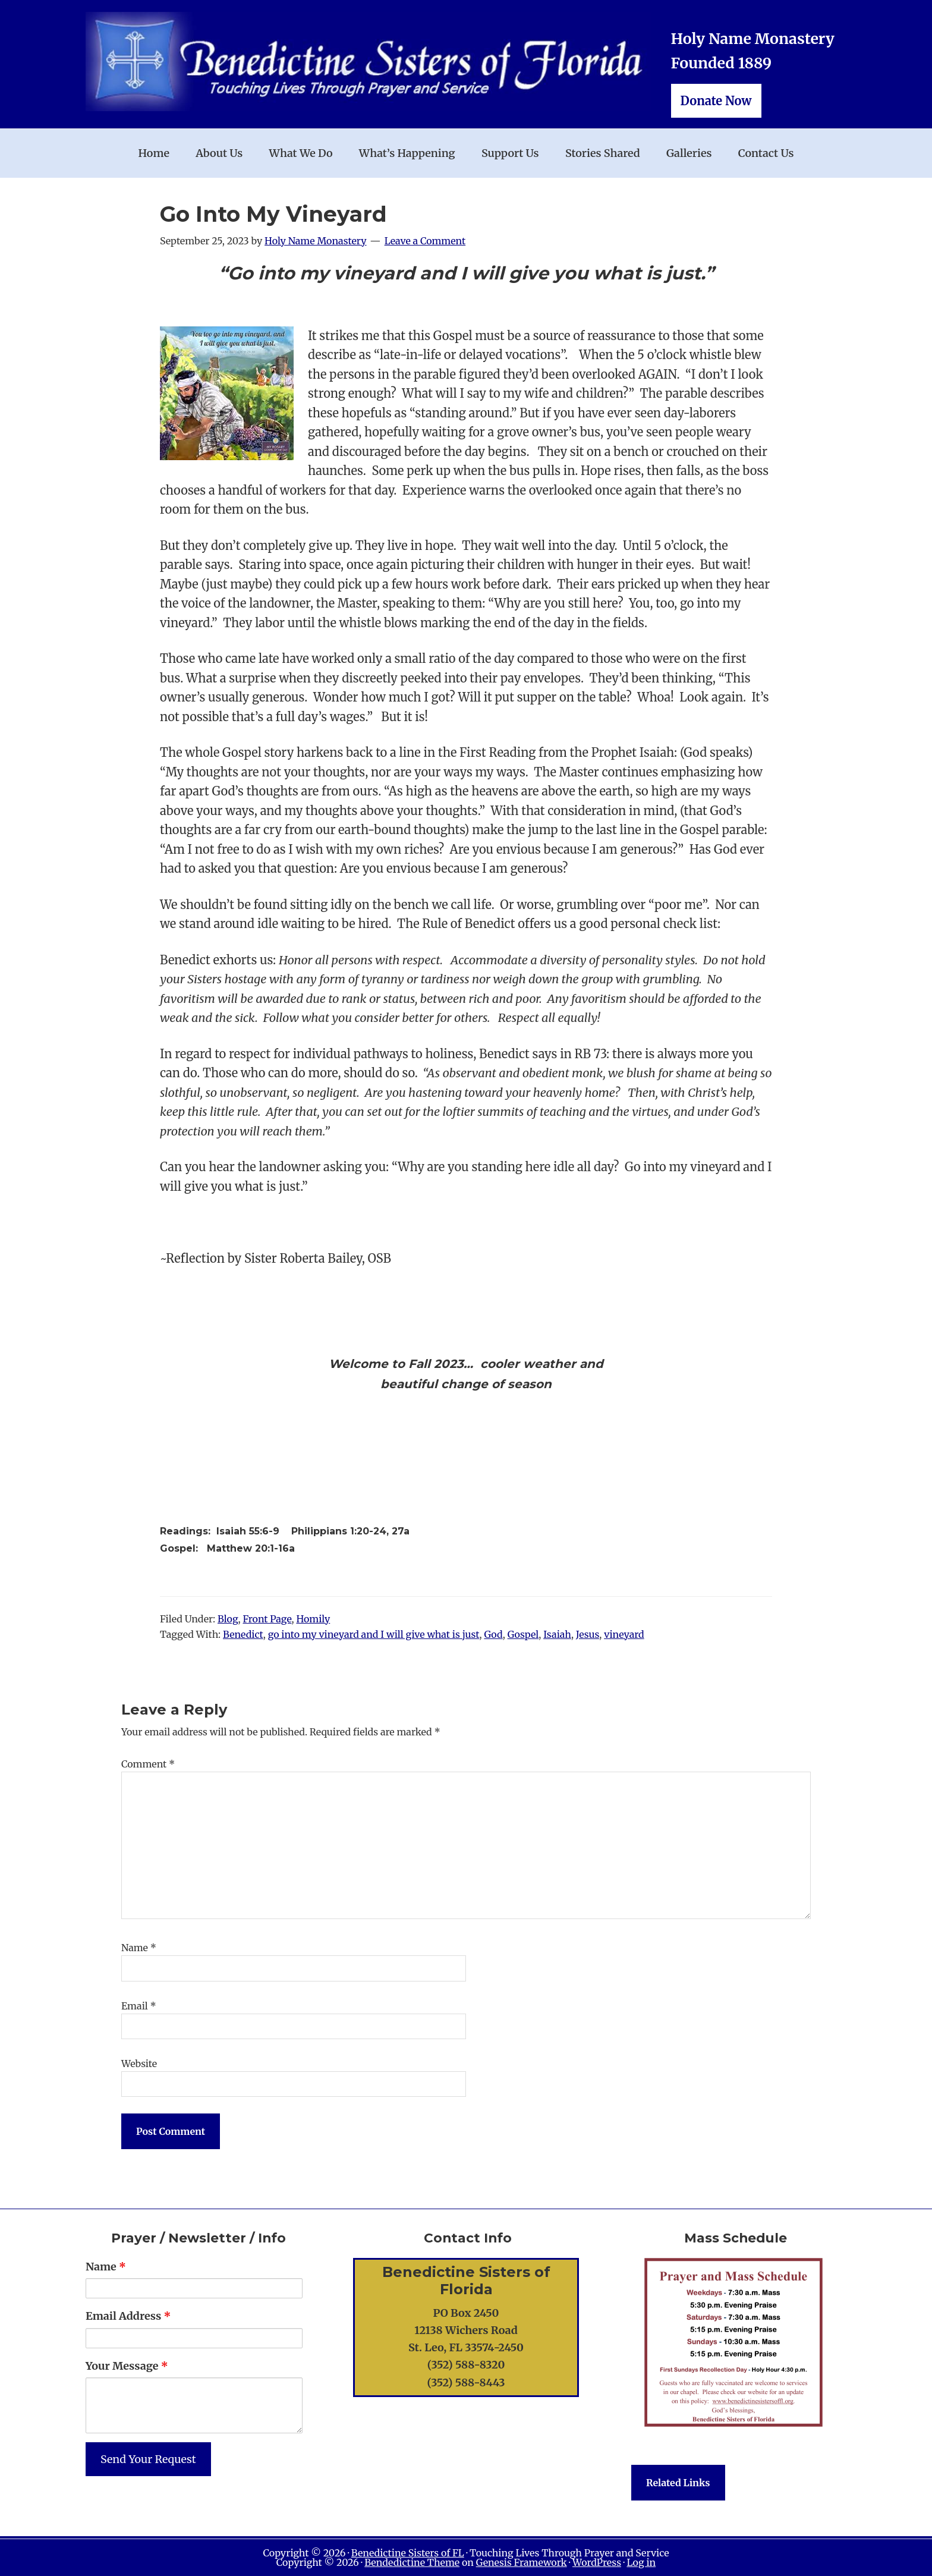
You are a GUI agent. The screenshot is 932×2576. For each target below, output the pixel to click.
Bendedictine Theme (411, 2562)
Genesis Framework (521, 2562)
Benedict (243, 1634)
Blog (228, 1619)
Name (138, 1948)
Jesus (588, 1634)
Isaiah (557, 1634)
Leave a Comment (425, 241)
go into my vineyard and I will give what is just (374, 1634)
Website (139, 2063)
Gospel (523, 1634)
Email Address (128, 2316)
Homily (313, 1619)
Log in (641, 2562)
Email (138, 2006)
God (493, 1634)
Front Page (267, 1619)
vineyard (624, 1634)
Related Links (678, 2483)
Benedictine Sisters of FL (407, 2553)
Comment (148, 1764)
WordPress (596, 2562)
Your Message (127, 2366)
